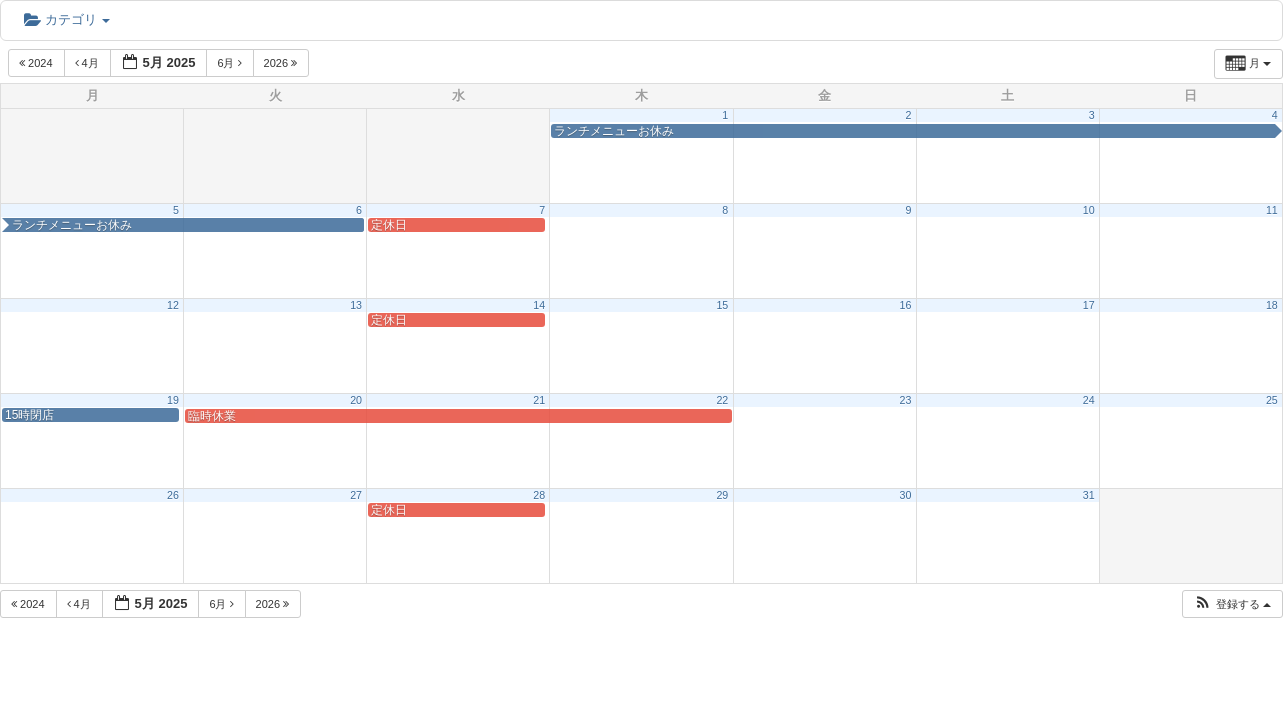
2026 (282, 63)
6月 (230, 63)
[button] (1232, 604)
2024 (37, 63)
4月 (88, 63)
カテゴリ (67, 19)
